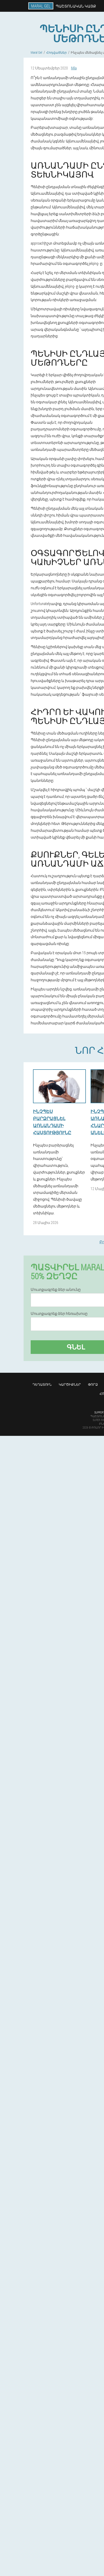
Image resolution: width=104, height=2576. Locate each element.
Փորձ (93, 1384)
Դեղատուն (42, 1384)
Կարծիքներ (70, 1384)
